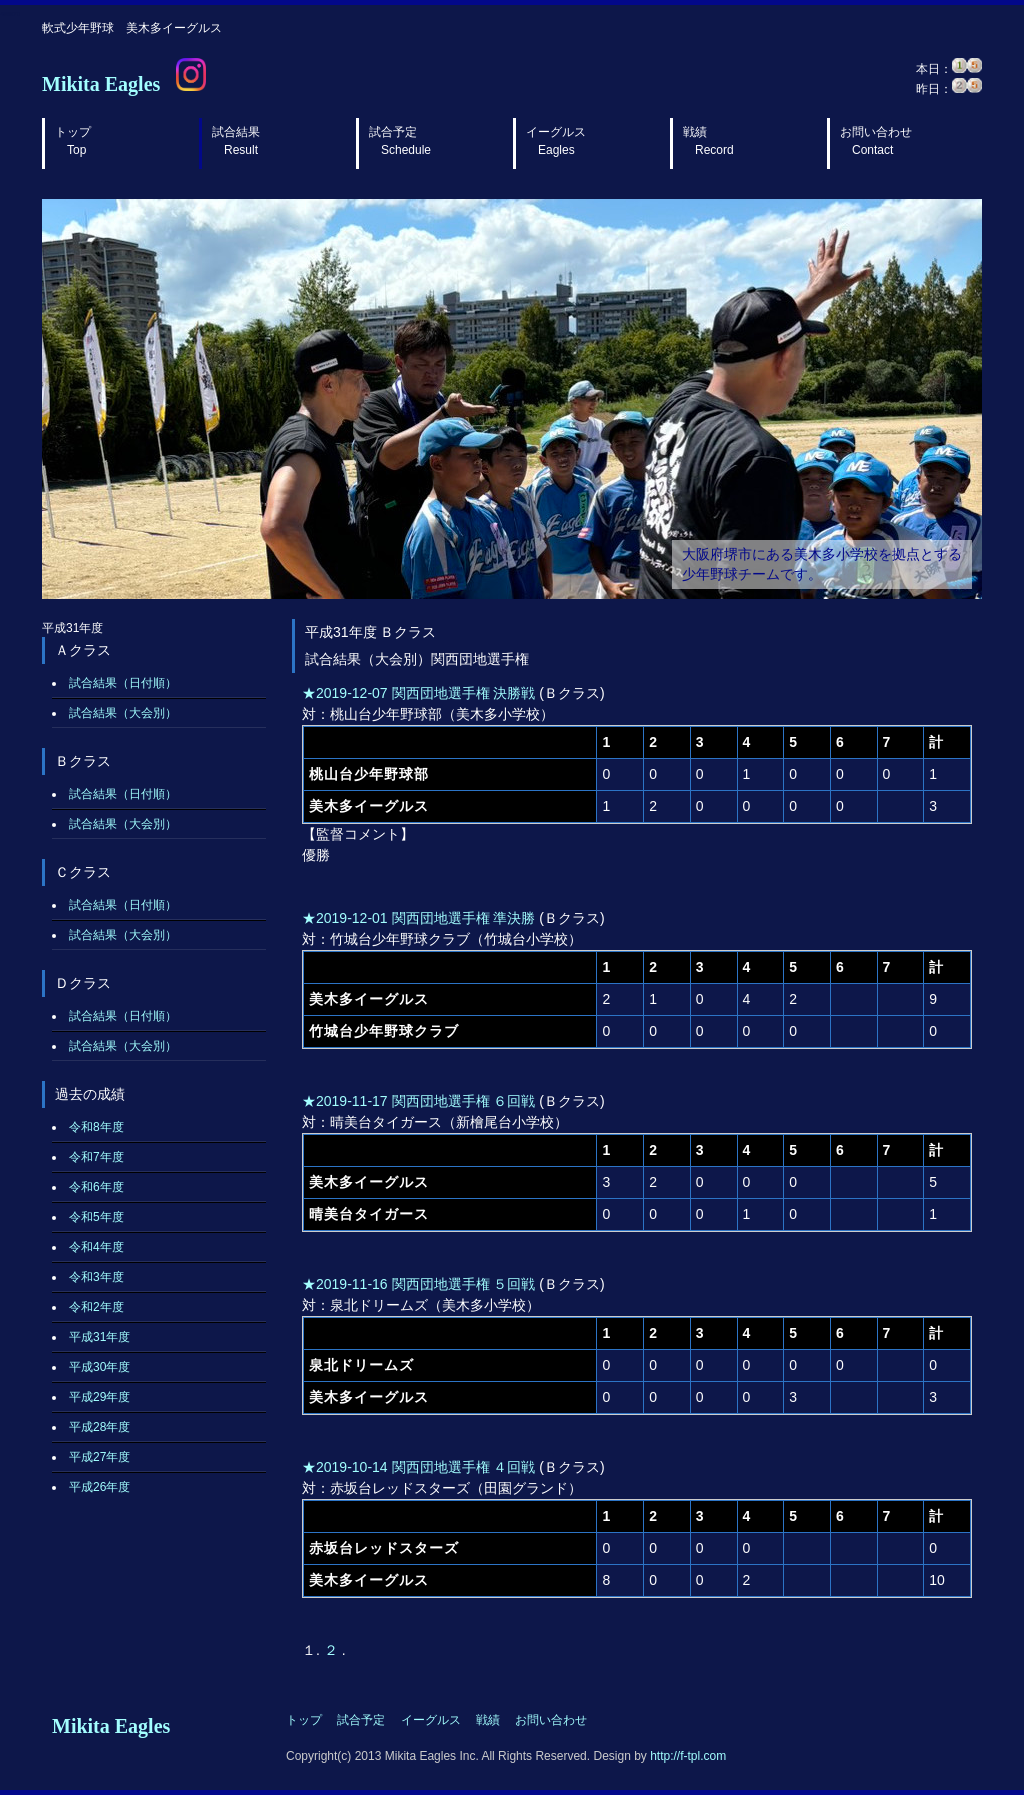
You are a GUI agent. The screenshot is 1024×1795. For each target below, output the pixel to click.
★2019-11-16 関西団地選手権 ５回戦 (418, 1284)
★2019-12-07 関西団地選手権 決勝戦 (418, 693)
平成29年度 (99, 1397)
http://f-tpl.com (688, 1756)
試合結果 (236, 141)
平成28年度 (99, 1427)
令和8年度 (96, 1127)
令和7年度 (96, 1157)
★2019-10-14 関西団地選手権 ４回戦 (418, 1467)
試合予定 (400, 141)
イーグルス (556, 141)
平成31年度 (99, 1337)
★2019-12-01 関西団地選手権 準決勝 (418, 918)
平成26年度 (99, 1487)
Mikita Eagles (101, 84)
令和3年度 (96, 1277)
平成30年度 (99, 1367)
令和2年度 (96, 1307)
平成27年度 (99, 1457)
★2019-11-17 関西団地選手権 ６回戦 (418, 1101)
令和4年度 (96, 1247)
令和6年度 (96, 1187)
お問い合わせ (876, 141)
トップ (73, 141)
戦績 (708, 141)
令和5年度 (96, 1217)
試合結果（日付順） (123, 683)
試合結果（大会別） (123, 713)
